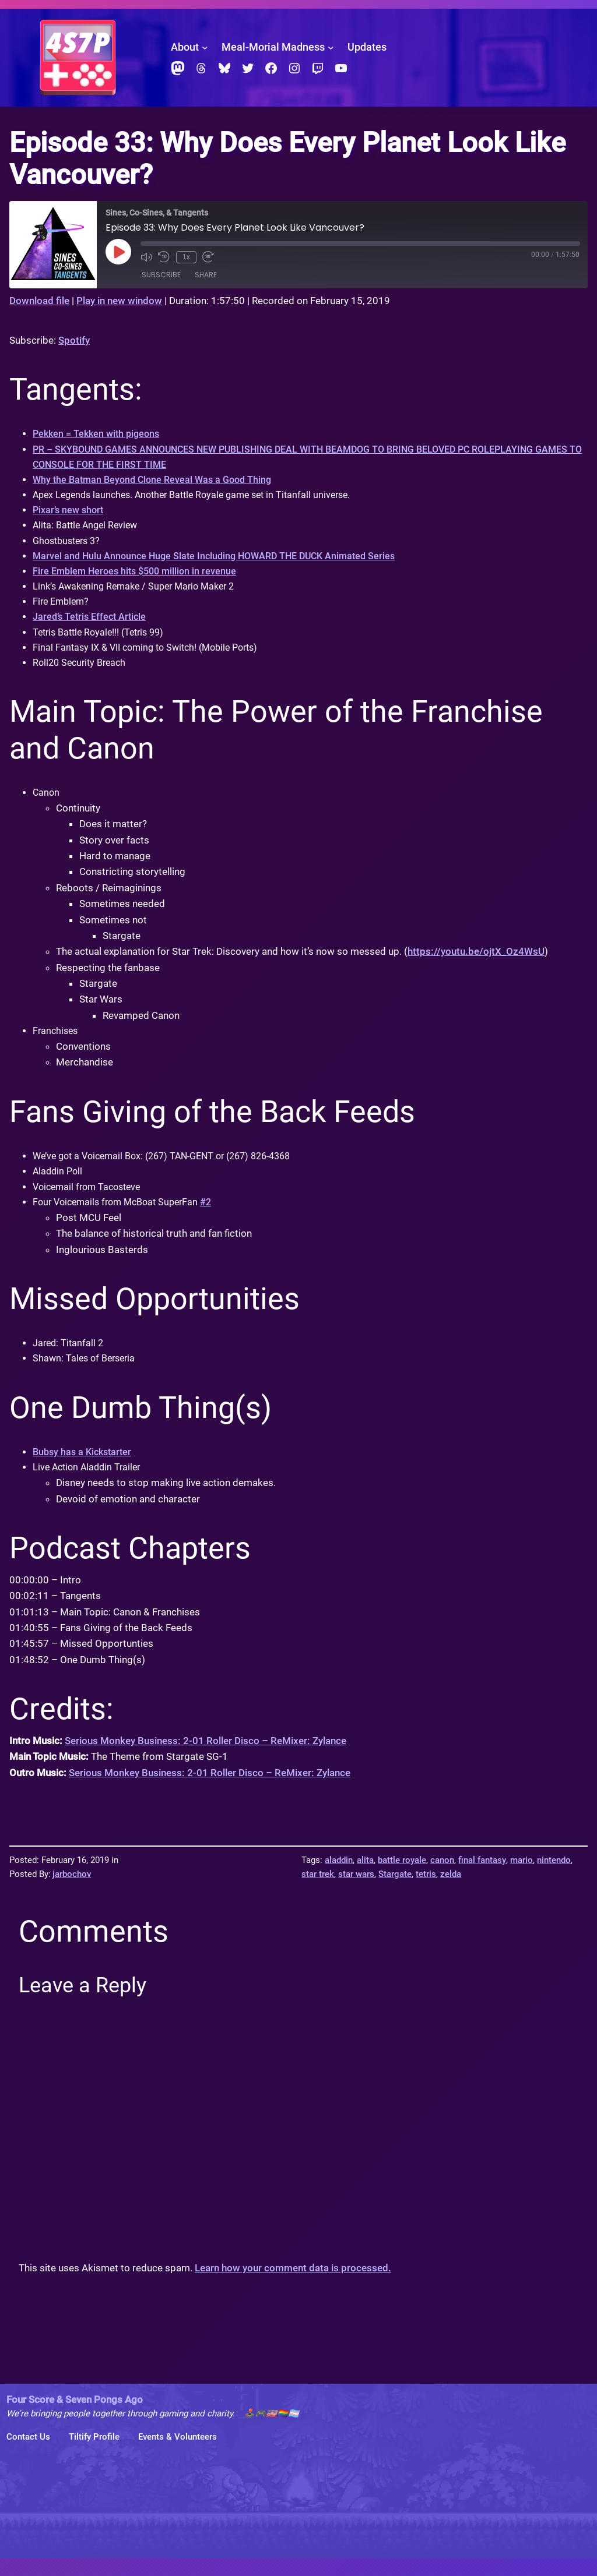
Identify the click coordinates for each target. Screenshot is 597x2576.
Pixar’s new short (70, 514)
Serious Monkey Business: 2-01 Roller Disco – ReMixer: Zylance (205, 1759)
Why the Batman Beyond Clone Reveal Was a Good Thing (157, 482)
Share (206, 275)
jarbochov (71, 1891)
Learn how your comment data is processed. (293, 2286)
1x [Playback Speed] (185, 257)
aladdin (339, 1877)
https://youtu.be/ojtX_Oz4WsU (476, 963)
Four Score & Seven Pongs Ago (74, 2417)
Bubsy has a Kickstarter (85, 1468)
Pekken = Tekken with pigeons (99, 434)
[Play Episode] (118, 251)
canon (442, 1877)
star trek (317, 1891)
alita (365, 1877)
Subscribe (161, 275)
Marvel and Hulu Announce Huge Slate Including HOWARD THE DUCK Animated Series (221, 561)
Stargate (395, 1891)
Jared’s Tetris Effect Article (92, 625)
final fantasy (482, 1877)
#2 (217, 1216)
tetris (426, 1891)
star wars (356, 1891)
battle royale (402, 1877)
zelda (450, 1891)
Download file (39, 300)
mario (521, 1877)
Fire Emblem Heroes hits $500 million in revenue (139, 578)
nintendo (554, 1877)
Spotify (74, 340)
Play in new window (119, 300)
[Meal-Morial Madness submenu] (331, 47)
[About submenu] (205, 47)
